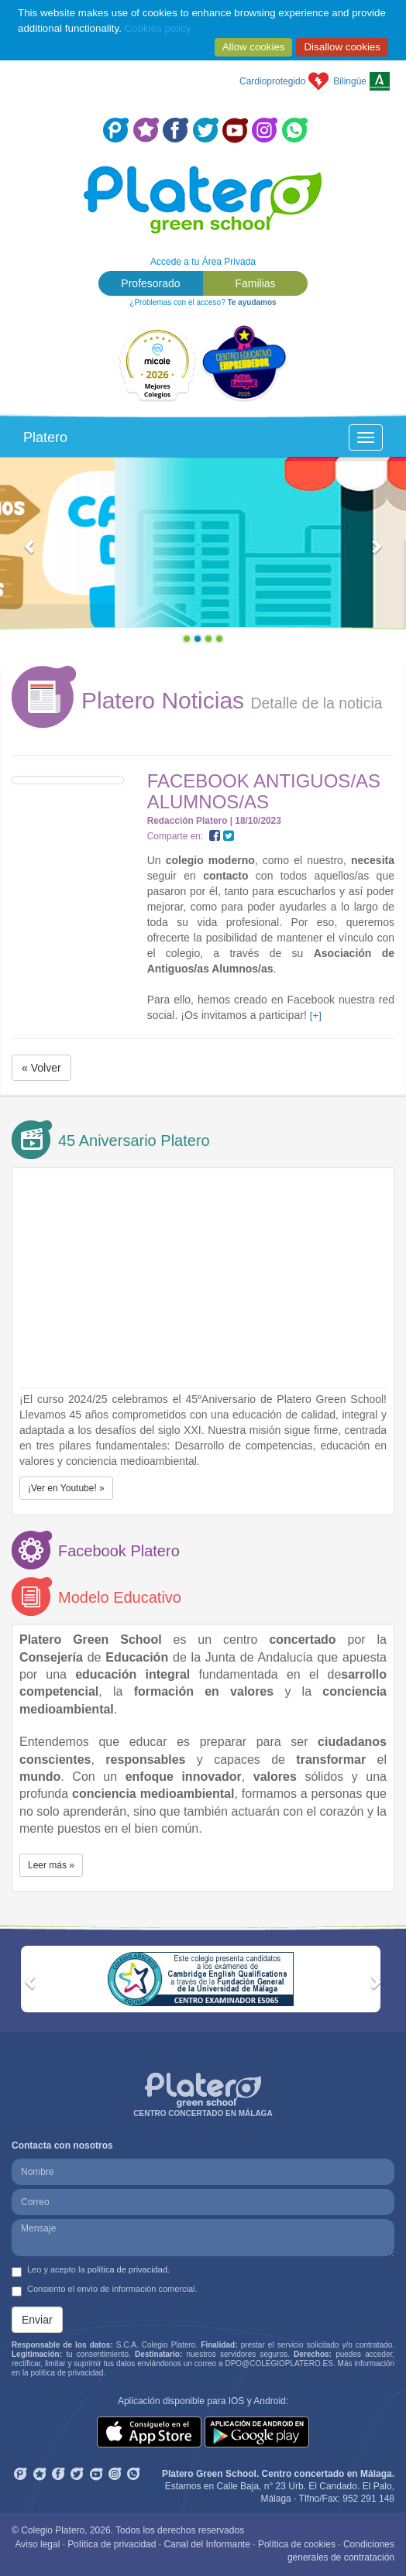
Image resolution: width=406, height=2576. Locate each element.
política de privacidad (127, 2269)
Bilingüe (349, 81)
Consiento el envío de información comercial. (105, 2290)
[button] (30, 553)
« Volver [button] (41, 1068)
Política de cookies (296, 2544)
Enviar (37, 2320)
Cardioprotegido (272, 81)
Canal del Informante (206, 2544)
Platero (45, 437)
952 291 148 (368, 2498)
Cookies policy (158, 28)
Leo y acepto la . (91, 2271)
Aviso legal (37, 2544)
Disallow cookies (342, 47)
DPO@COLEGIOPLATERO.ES (278, 2363)
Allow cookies (253, 47)
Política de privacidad (111, 2544)
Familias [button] (255, 283)
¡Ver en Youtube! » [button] (66, 1488)
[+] (316, 1015)
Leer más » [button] (51, 1865)
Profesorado (150, 283)
